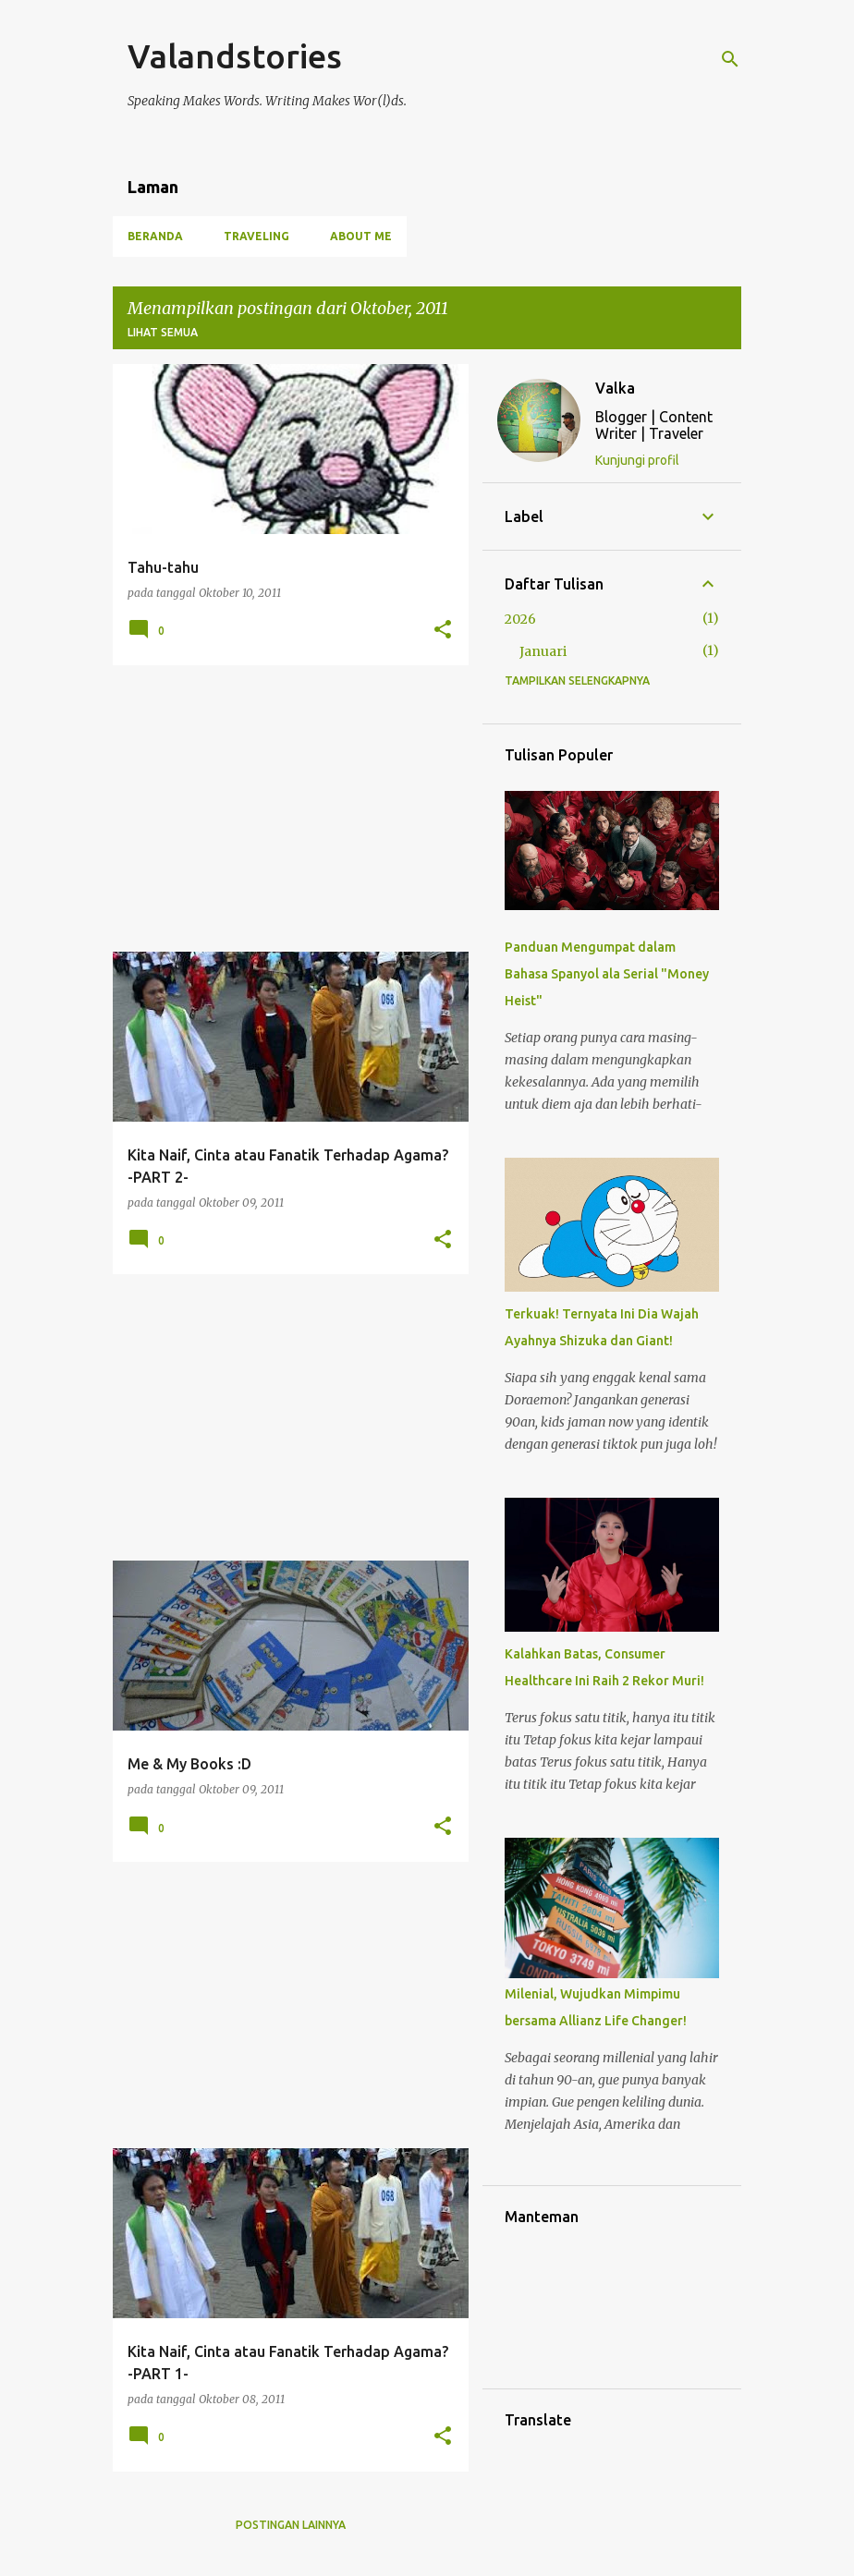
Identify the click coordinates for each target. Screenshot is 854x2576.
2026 (520, 619)
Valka (615, 388)
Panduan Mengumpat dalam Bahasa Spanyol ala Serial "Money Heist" (607, 974)
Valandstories (235, 56)
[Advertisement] (284, 808)
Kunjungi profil (637, 460)
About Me (361, 236)
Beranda (155, 236)
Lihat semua (163, 332)
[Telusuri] (730, 59)
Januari (543, 651)
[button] (443, 630)
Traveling (256, 236)
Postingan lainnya (291, 2525)
